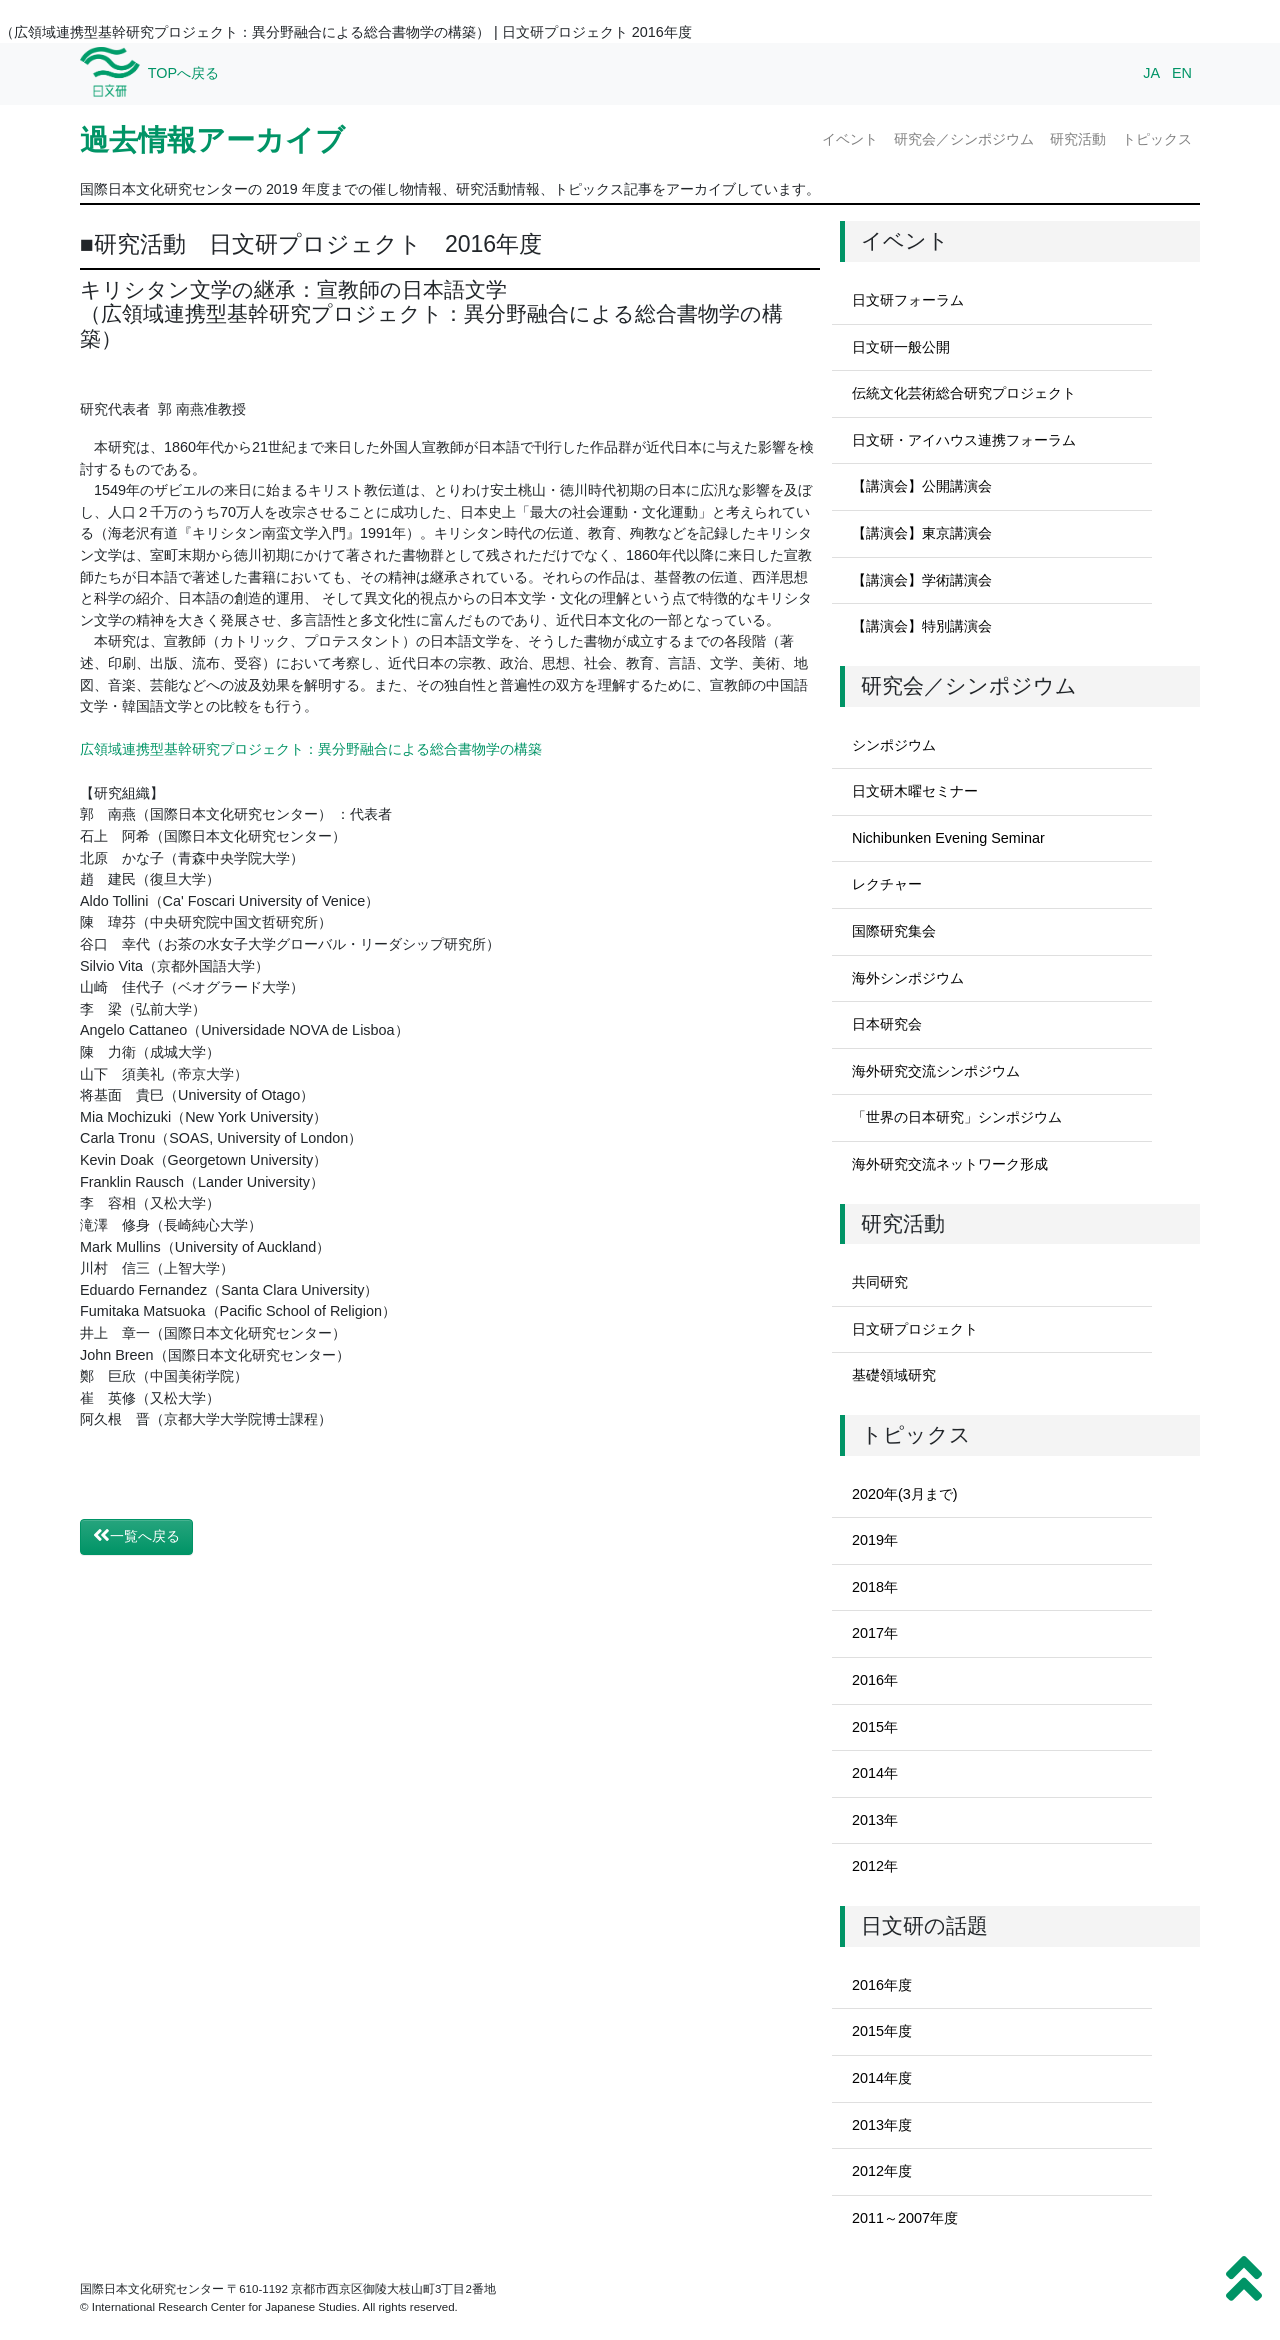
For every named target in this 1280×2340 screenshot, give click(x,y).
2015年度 (882, 2031)
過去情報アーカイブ (212, 140)
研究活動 (1078, 139)
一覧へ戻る (136, 1536)
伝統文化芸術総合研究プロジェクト (964, 393)
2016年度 (882, 1985)
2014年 (875, 1773)
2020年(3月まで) (905, 1494)
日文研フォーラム (908, 300)
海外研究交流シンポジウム (936, 1071)
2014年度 (882, 2078)
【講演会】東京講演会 (922, 533)
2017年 (875, 1633)
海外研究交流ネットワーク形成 (950, 1164)
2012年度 (882, 2171)
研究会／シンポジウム (964, 139)
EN (1182, 73)
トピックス (1157, 139)
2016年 (875, 1680)
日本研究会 (887, 1024)
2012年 (875, 1866)
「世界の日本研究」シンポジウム (957, 1117)
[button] (1244, 2279)
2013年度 (882, 2125)
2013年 (875, 1820)
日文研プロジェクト (915, 1329)
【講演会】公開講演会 (922, 486)
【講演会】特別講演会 (922, 626)
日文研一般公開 (901, 347)
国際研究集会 (894, 931)
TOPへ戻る (183, 73)
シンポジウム (894, 745)
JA (1151, 73)
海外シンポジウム (908, 978)
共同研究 (880, 1282)
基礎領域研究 (894, 1375)
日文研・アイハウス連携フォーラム (964, 440)
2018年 (875, 1587)
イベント (850, 139)
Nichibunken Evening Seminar (948, 838)
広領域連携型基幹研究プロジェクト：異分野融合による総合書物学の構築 (311, 749)
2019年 (875, 1540)
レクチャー (887, 884)
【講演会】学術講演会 (922, 580)
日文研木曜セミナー (915, 791)
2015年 (875, 1727)
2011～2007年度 (905, 2218)
